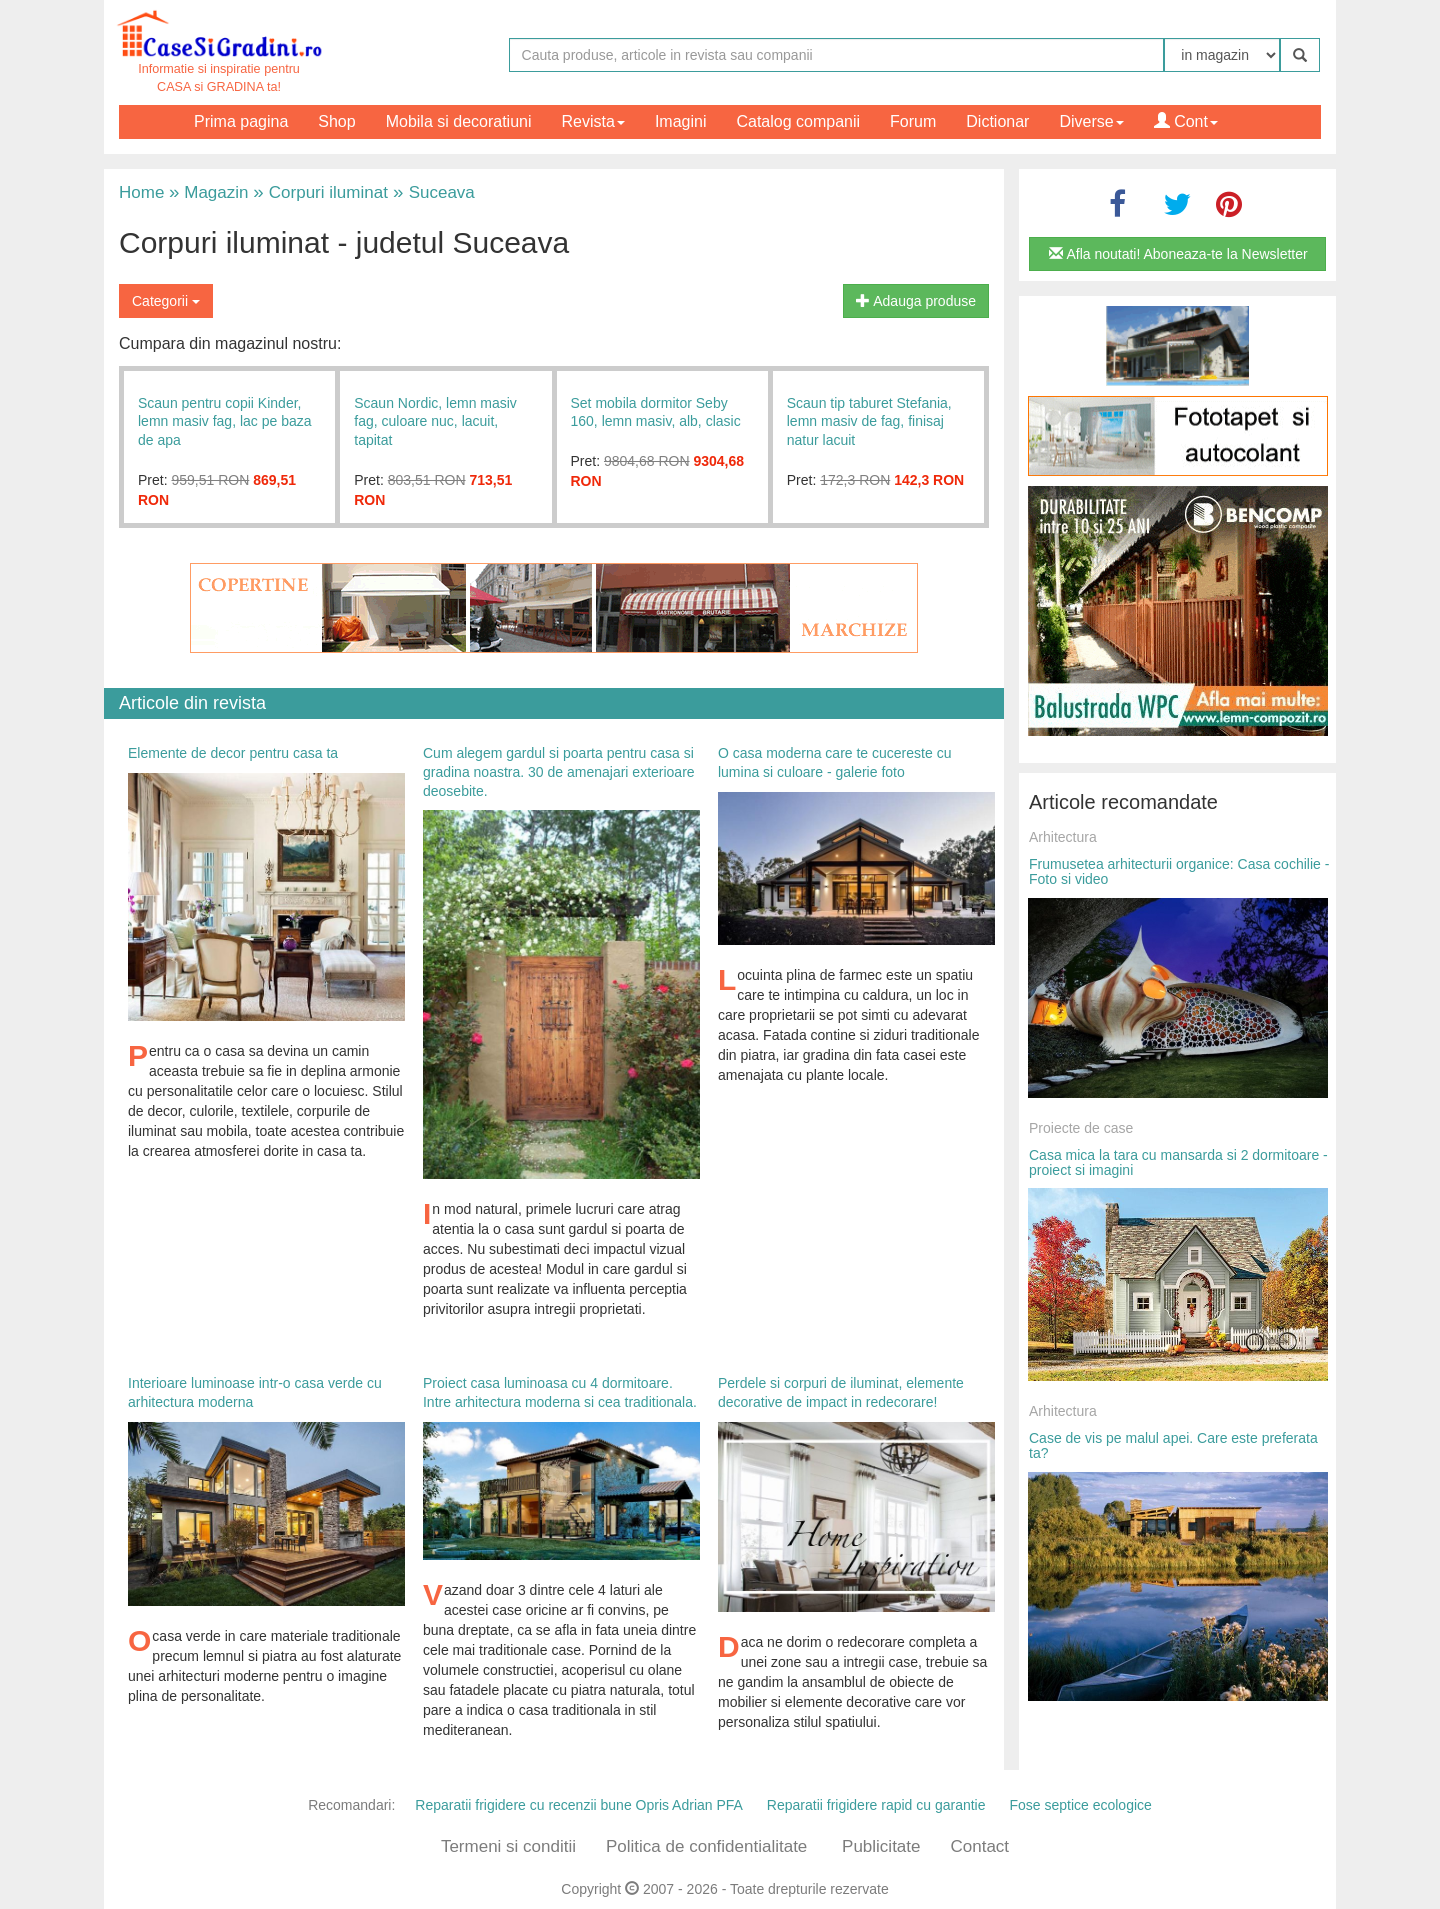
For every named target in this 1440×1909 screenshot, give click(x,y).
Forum (913, 121)
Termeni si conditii (508, 1846)
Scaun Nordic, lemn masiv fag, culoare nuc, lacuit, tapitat (435, 421)
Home (141, 192)
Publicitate (881, 1846)
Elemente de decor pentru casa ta (233, 753)
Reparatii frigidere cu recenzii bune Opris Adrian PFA (579, 1805)
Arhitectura (1063, 837)
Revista (593, 121)
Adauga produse (916, 301)
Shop (336, 121)
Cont (1186, 121)
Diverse (1091, 121)
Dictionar (997, 121)
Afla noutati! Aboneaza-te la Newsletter (1178, 254)
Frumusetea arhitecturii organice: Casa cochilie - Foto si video (1179, 871)
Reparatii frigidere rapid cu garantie (876, 1805)
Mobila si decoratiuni (459, 121)
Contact (979, 1846)
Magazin (208, 192)
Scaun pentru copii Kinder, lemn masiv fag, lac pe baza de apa (225, 421)
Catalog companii (798, 121)
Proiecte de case (1081, 1128)
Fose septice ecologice (1080, 1805)
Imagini (681, 121)
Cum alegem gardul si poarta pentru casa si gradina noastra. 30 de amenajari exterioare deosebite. (559, 771)
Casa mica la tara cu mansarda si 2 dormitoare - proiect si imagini (1178, 1162)
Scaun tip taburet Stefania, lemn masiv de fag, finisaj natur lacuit (869, 421)
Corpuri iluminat (320, 192)
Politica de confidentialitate (706, 1846)
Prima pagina (241, 121)
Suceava (431, 192)
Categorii (166, 301)
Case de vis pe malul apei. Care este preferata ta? (1173, 1445)
